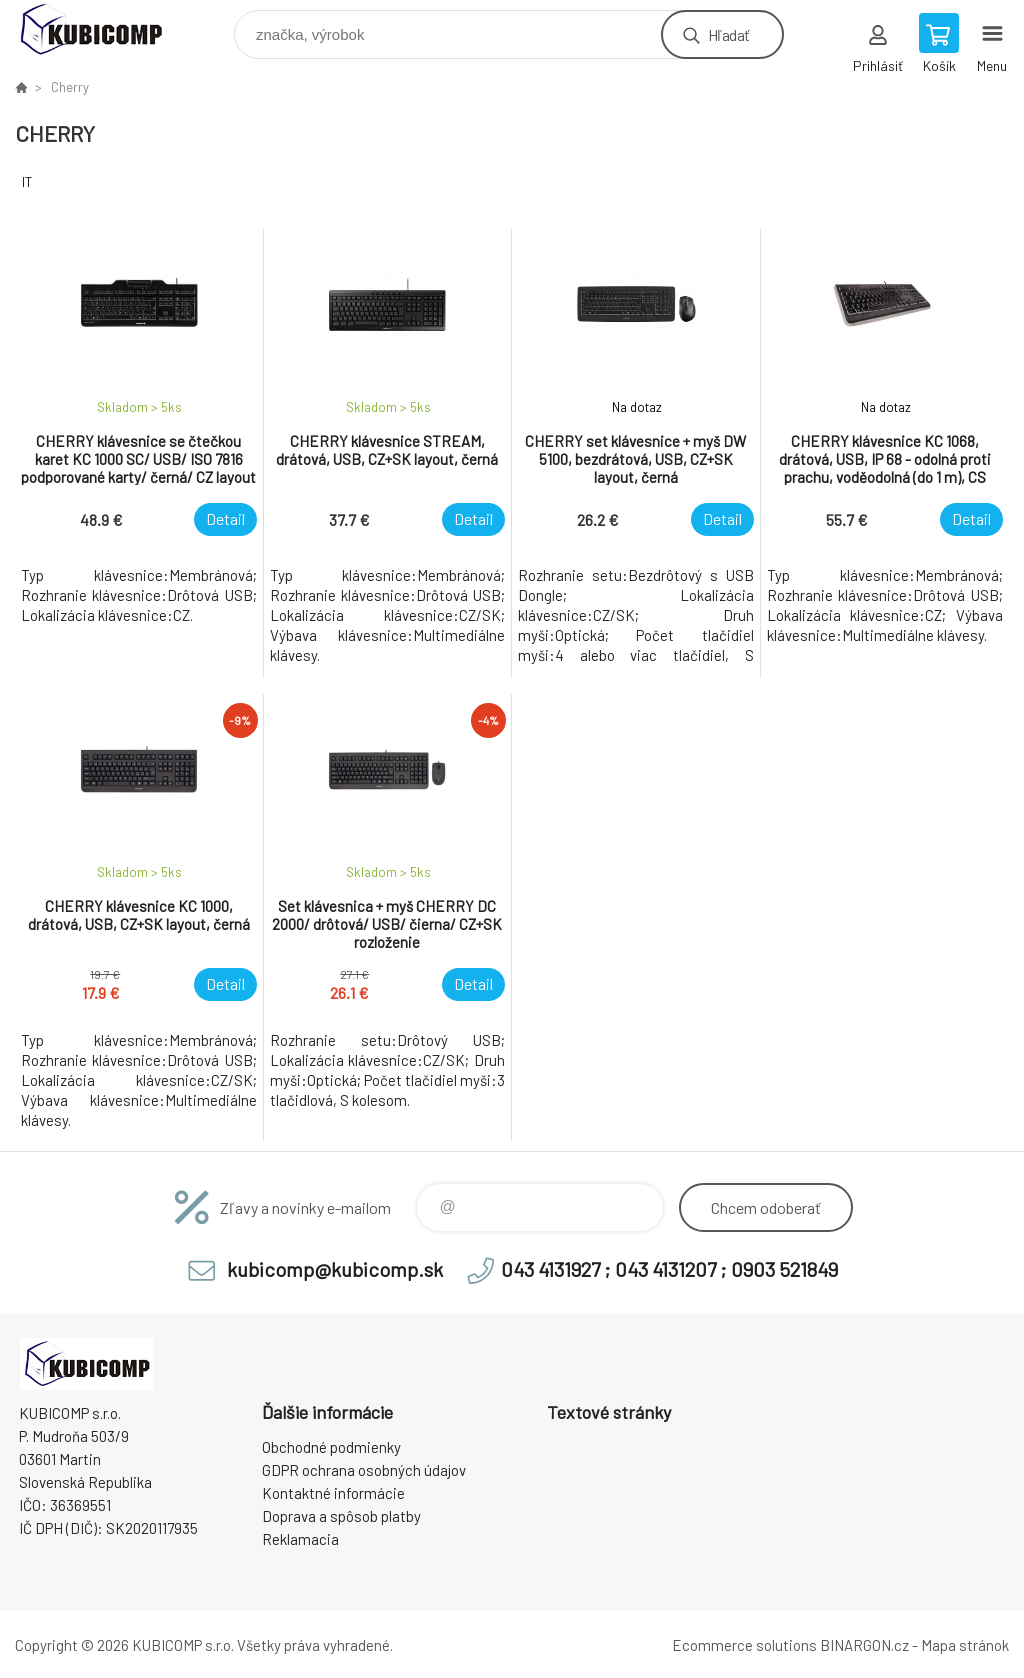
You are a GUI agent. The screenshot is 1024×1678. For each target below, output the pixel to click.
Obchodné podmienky (331, 1447)
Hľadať (728, 34)
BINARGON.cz (864, 1645)
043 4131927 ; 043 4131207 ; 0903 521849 (669, 1269)
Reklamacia (300, 1539)
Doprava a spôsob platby (341, 1516)
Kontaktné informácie (333, 1493)
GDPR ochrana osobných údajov (364, 1470)
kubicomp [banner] (103, 29)
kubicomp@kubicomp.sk (335, 1269)
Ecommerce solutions (744, 1645)
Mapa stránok (965, 1645)
